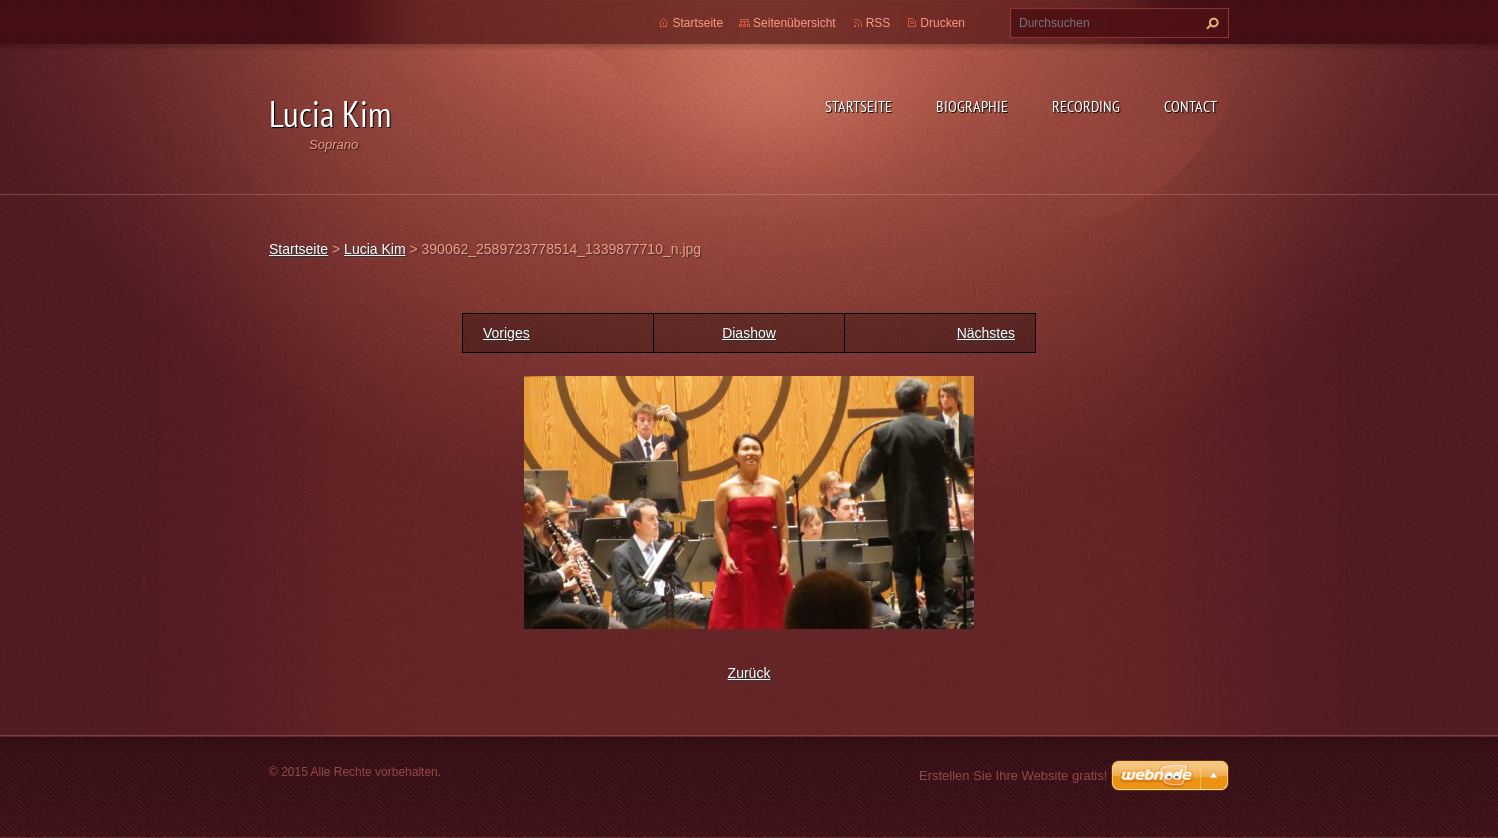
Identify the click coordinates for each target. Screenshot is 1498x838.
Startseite (858, 106)
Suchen (1210, 23)
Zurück (749, 673)
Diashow (749, 333)
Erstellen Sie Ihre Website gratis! (1013, 775)
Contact (1190, 106)
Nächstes (986, 333)
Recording (1086, 106)
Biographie (972, 106)
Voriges (506, 333)
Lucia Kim (374, 249)
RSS (878, 23)
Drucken (942, 23)
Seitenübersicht (794, 23)
